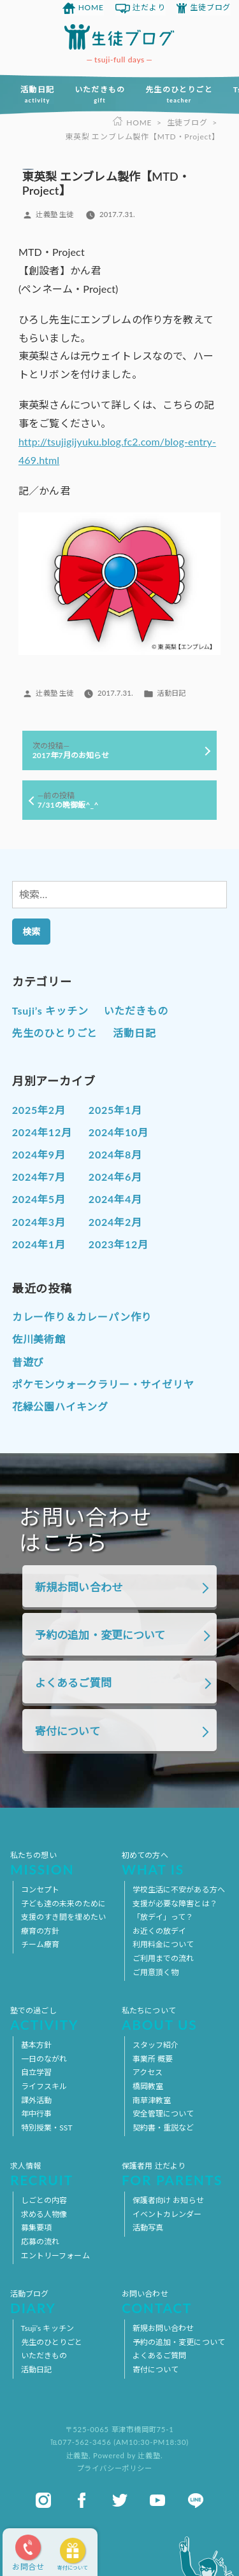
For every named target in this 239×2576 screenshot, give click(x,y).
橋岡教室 (148, 2086)
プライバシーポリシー (114, 2468)
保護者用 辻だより (175, 2173)
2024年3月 (39, 1222)
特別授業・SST (47, 2127)
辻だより (149, 7)
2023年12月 (118, 1244)
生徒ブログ (210, 7)
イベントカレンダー (167, 2214)
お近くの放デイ (160, 1931)
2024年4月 (115, 1199)
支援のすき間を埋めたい (63, 1917)
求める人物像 (44, 2214)
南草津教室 (152, 2100)
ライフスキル (44, 2086)
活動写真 (148, 2227)
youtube (157, 2500)
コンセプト (40, 1889)
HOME (91, 7)
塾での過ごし (63, 2018)
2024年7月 (39, 1177)
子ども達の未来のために (63, 1903)
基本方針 (36, 2045)
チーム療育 (40, 1944)
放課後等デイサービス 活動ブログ (119, 37)
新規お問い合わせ (78, 1587)
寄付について (72, 2568)
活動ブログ (63, 2301)
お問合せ (28, 2567)
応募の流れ (40, 2241)
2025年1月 (115, 1110)
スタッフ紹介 (156, 2045)
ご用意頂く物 (156, 1972)
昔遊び (28, 1362)
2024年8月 (115, 1154)
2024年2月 (115, 1222)
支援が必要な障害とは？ (175, 1903)
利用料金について (163, 1944)
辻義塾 (77, 2455)
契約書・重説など (163, 2127)
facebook (81, 2500)
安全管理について (163, 2113)
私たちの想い (63, 1863)
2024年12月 (42, 1132)
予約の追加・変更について (100, 1635)
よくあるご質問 (73, 1682)
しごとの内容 (44, 2200)
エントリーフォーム (55, 2255)
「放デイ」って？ (163, 1917)
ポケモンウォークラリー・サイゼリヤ (103, 1384)
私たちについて (175, 2018)
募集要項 (36, 2227)
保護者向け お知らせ (168, 2200)
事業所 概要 (153, 2059)
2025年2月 (39, 1110)
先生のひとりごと (179, 94)
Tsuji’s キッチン (50, 1010)
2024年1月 (39, 1244)
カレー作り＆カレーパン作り (82, 1317)
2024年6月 (115, 1177)
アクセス (148, 2072)
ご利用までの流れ (163, 1958)
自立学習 (36, 2072)
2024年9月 (39, 1154)
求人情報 (63, 2173)
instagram (43, 2500)
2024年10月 (118, 1132)
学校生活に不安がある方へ (179, 1889)
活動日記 (37, 94)
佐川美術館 (39, 1339)
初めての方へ (175, 1863)
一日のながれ (44, 2059)
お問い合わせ (175, 2301)
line (195, 2500)
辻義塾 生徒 (54, 214)
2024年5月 (39, 1199)
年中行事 (36, 2113)
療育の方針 (40, 1931)
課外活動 (36, 2100)
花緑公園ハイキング (60, 1406)
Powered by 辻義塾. (128, 2455)
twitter (119, 2500)
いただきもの (100, 94)
